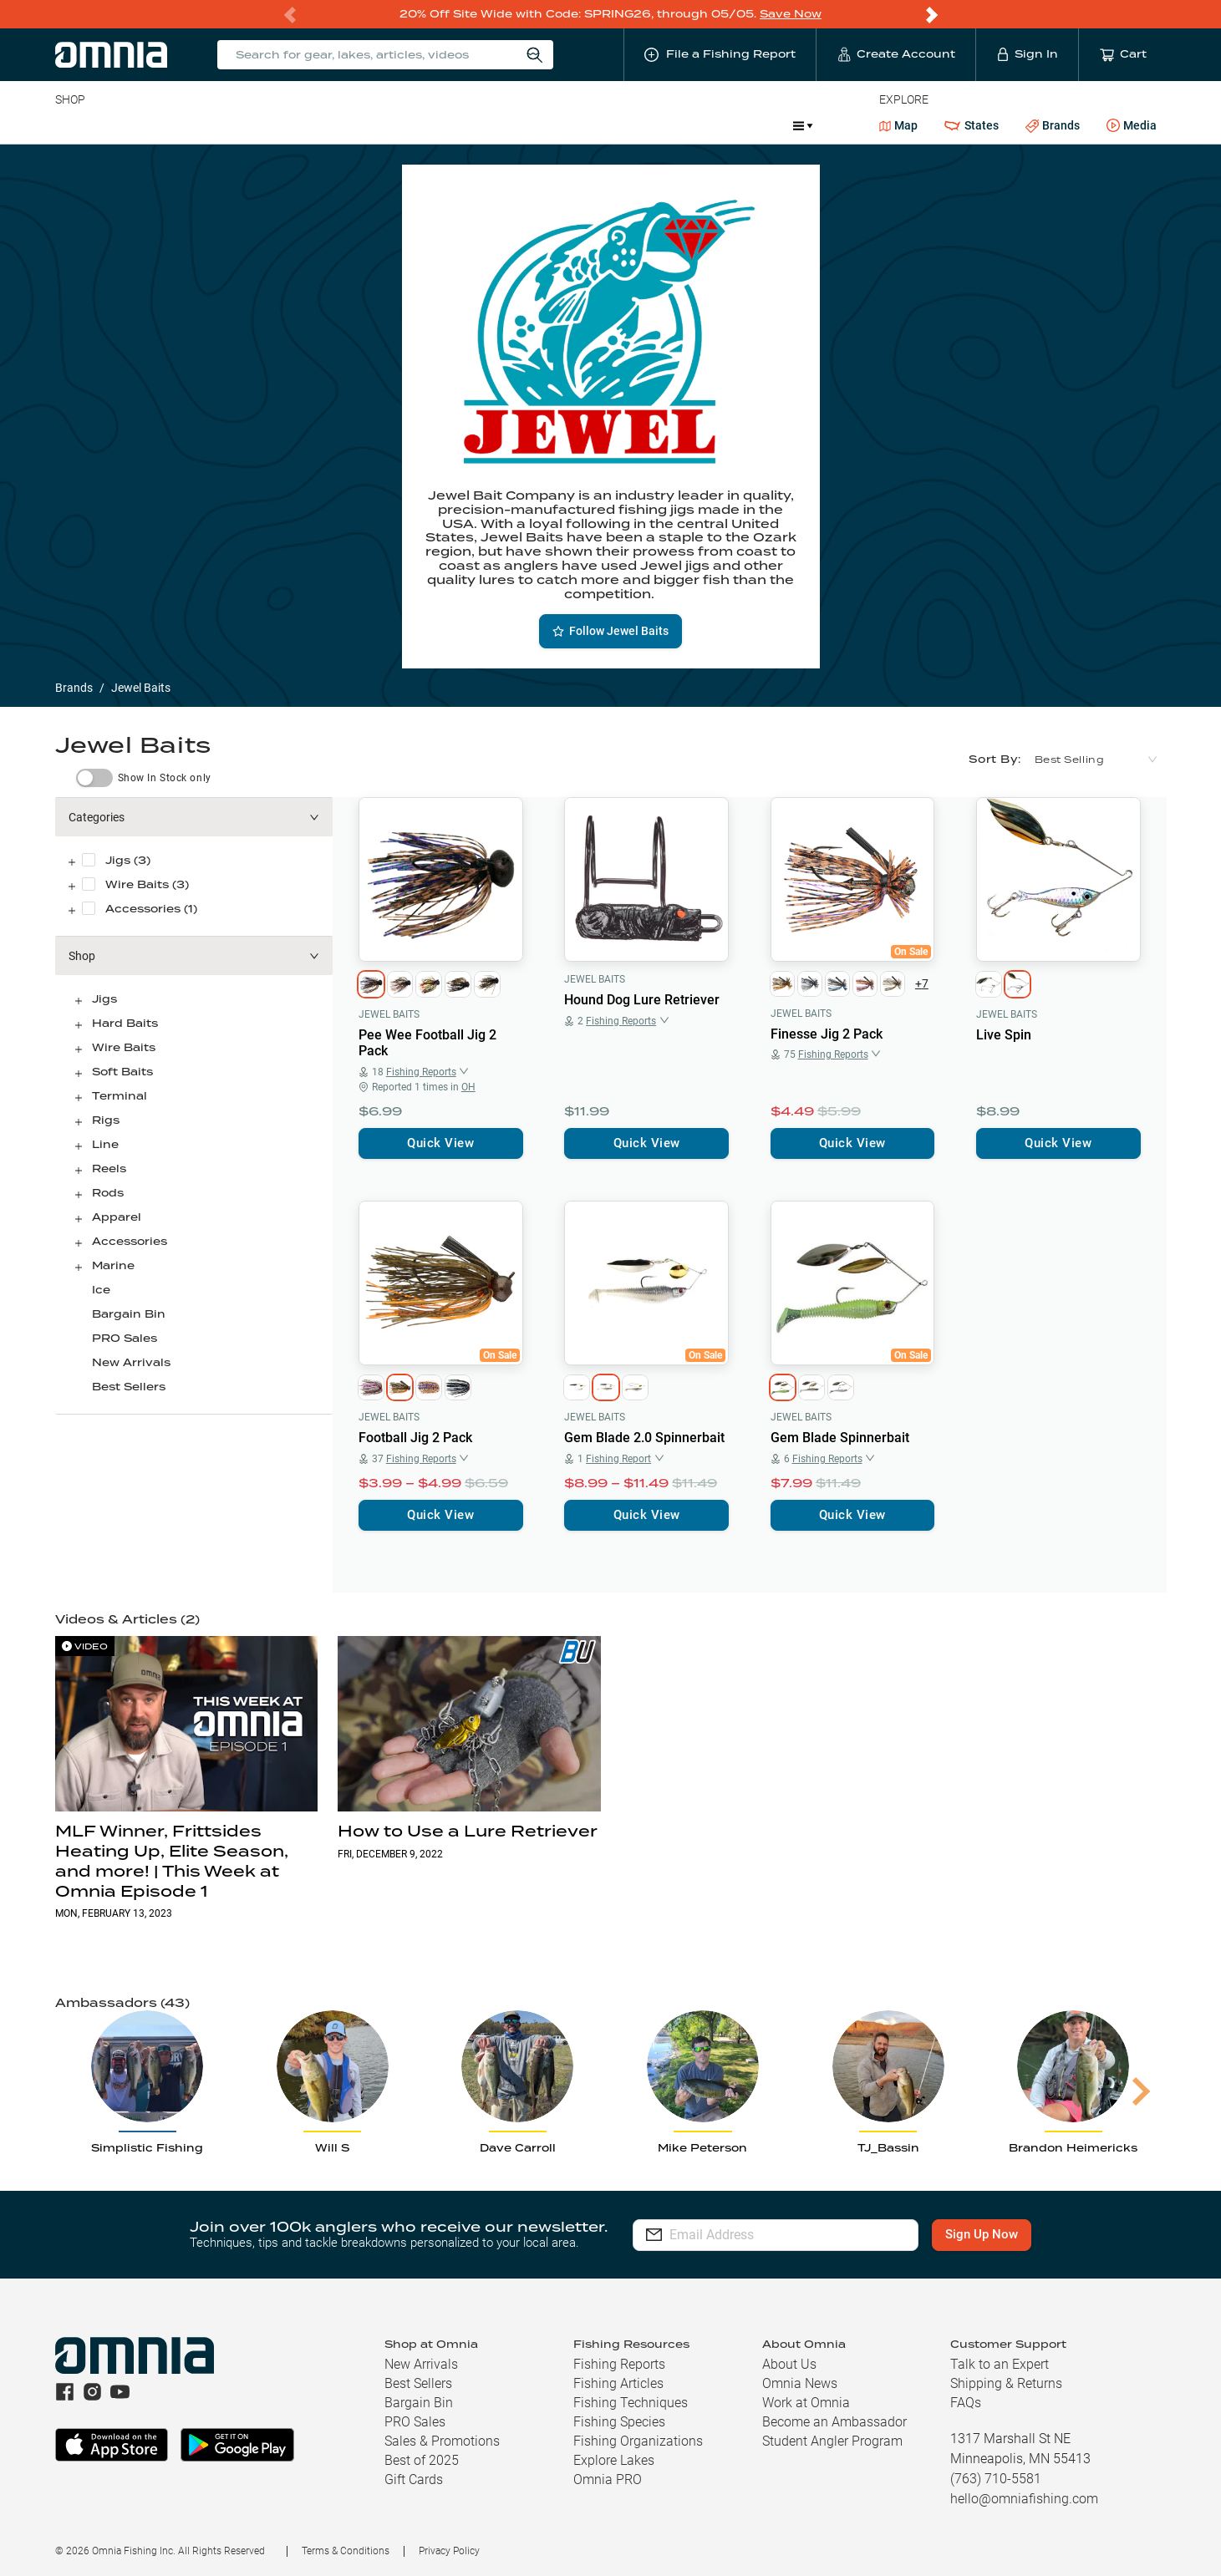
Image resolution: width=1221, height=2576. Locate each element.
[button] (194, 817)
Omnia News (799, 2383)
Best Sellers (128, 1386)
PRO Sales (124, 1338)
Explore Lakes (613, 2460)
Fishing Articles (618, 2383)
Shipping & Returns (1006, 2383)
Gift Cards (413, 2479)
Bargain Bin (128, 1314)
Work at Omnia (806, 2403)
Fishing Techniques (630, 2403)
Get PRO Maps (538, 125)
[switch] (94, 778)
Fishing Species (619, 2422)
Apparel (116, 1217)
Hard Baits (125, 1023)
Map (898, 125)
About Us (789, 2364)
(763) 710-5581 (995, 2479)
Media (1132, 126)
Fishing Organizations (638, 2441)
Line (121, 125)
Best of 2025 (421, 2460)
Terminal (294, 125)
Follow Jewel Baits (610, 631)
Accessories (376, 125)
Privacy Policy (449, 2551)
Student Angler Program (832, 2441)
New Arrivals (131, 1362)
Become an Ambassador (834, 2422)
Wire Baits (123, 1047)
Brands (1052, 126)
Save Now (791, 14)
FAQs (965, 2403)
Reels (228, 125)
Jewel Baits (389, 1014)
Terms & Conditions (345, 2551)
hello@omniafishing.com (1024, 2499)
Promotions (736, 127)
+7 (921, 983)
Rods (173, 125)
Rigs (106, 1120)
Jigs (104, 999)
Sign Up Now (985, 2234)
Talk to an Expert (999, 2364)
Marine (454, 125)
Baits (69, 125)
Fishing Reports (619, 2364)
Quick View (440, 1143)
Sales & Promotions (442, 2441)
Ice (611, 125)
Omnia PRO (607, 2479)
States (971, 126)
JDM (658, 125)
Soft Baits (122, 1071)
